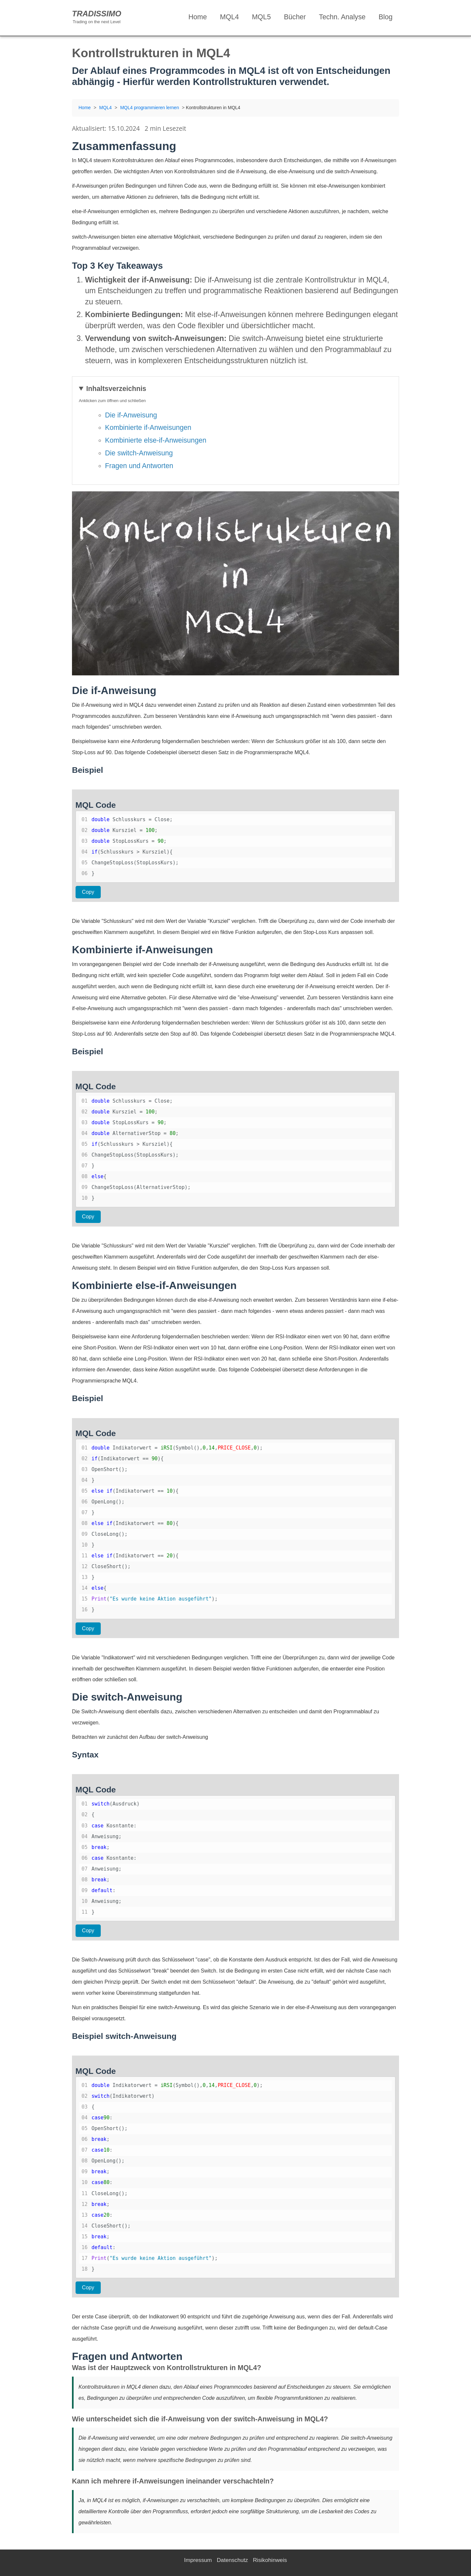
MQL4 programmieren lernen (149, 107)
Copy (88, 892)
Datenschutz (232, 2560)
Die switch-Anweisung (139, 453)
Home (197, 17)
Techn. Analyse (342, 17)
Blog (385, 17)
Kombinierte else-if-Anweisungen (155, 440)
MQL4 (229, 17)
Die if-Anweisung (131, 415)
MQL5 (261, 17)
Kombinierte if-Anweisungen (148, 427)
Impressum (198, 2560)
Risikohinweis (270, 2560)
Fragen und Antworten (139, 465)
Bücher (295, 17)
